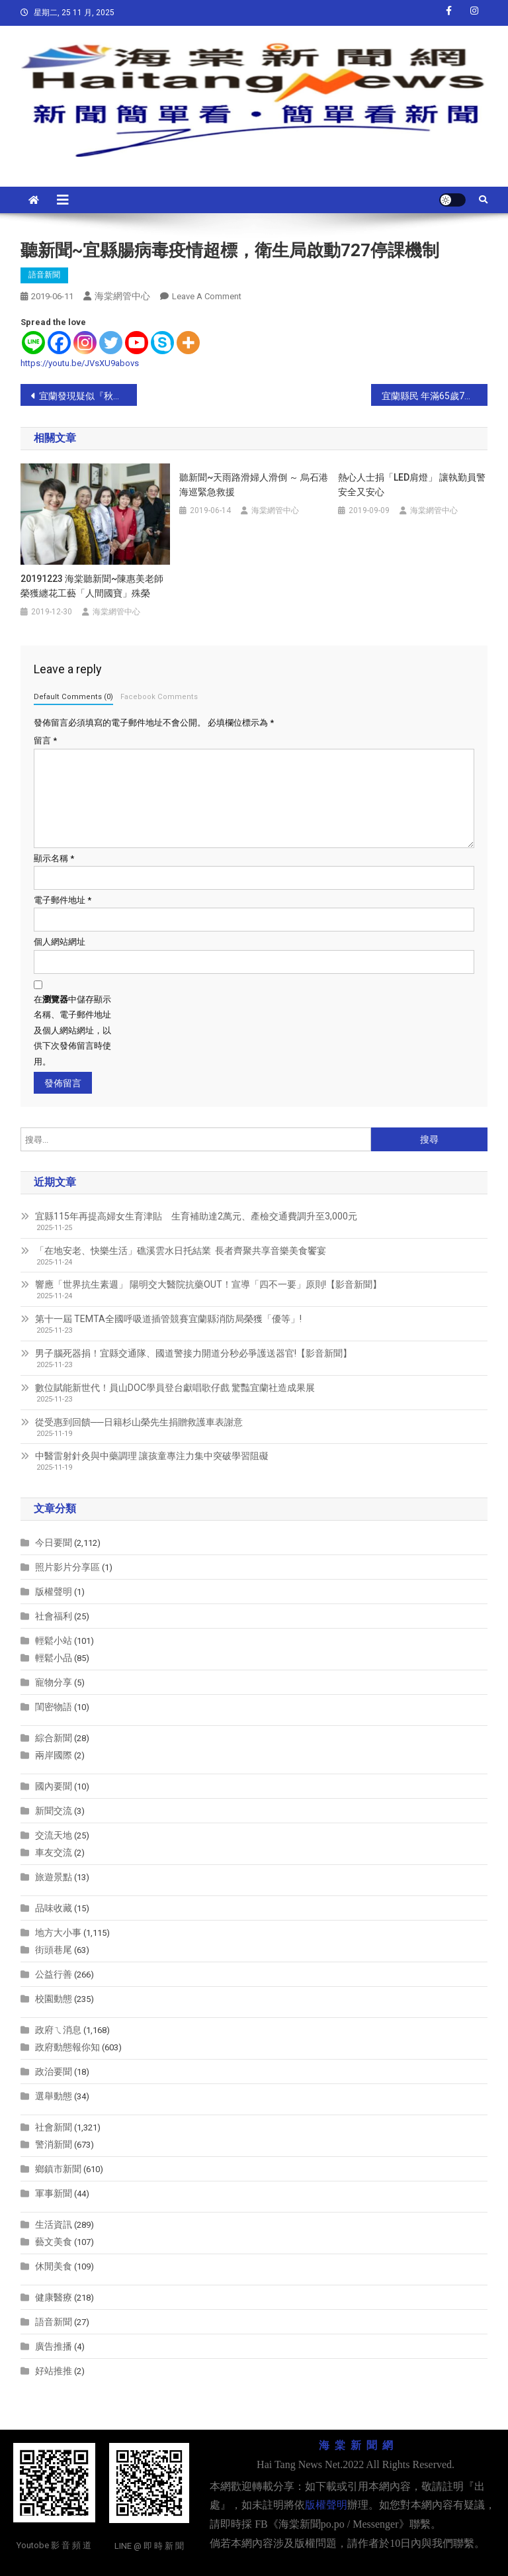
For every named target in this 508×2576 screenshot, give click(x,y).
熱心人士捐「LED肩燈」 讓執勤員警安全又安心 (412, 484)
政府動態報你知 (67, 2047)
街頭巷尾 (53, 1949)
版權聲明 (53, 1591)
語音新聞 (44, 274)
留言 (45, 740)
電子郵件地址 (62, 900)
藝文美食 (53, 2241)
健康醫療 (53, 2297)
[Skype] (162, 342)
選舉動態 (53, 2096)
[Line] (33, 342)
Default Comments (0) (73, 696)
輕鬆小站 (53, 1640)
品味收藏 (53, 1908)
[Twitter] (110, 342)
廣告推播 (53, 2346)
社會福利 (53, 1616)
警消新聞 (53, 2144)
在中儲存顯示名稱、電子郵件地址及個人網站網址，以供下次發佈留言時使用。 (72, 1030)
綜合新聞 (53, 1738)
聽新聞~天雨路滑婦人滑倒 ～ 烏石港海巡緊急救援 (253, 484)
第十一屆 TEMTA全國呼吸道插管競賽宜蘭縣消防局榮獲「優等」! (168, 1318)
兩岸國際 (53, 1755)
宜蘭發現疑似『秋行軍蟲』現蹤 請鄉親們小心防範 (88, 396)
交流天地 (53, 1835)
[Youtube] (136, 342)
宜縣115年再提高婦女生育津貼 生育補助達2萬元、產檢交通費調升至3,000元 (196, 1216)
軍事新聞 (53, 2193)
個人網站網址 (59, 942)
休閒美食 (53, 2266)
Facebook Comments (159, 696)
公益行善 (53, 1974)
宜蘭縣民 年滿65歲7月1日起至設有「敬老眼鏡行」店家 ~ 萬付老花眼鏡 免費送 (435, 396)
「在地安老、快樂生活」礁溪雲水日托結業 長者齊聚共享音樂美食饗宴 (180, 1250)
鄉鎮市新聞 (58, 2169)
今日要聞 (53, 1542)
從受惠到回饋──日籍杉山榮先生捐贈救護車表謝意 (139, 1422)
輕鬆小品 (53, 1657)
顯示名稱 (54, 858)
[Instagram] (85, 342)
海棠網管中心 (122, 296)
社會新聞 (53, 2127)
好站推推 (53, 2370)
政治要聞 (53, 2071)
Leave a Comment (206, 296)
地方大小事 (58, 1932)
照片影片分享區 (67, 1567)
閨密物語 (53, 1706)
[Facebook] (59, 342)
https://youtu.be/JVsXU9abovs (80, 363)
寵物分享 (53, 1682)
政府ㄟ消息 (58, 2030)
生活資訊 (53, 2224)
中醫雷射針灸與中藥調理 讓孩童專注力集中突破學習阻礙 (152, 1456)
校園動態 (53, 1998)
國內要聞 (53, 1786)
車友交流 (53, 1852)
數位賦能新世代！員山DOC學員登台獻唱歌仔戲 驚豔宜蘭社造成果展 (175, 1387)
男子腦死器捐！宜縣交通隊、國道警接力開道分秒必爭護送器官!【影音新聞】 (193, 1353)
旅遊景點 (53, 1877)
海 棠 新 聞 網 (356, 2445)
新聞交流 (53, 1810)
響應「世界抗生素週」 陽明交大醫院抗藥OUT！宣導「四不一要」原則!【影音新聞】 (208, 1284)
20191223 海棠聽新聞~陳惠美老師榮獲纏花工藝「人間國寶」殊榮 (92, 585)
